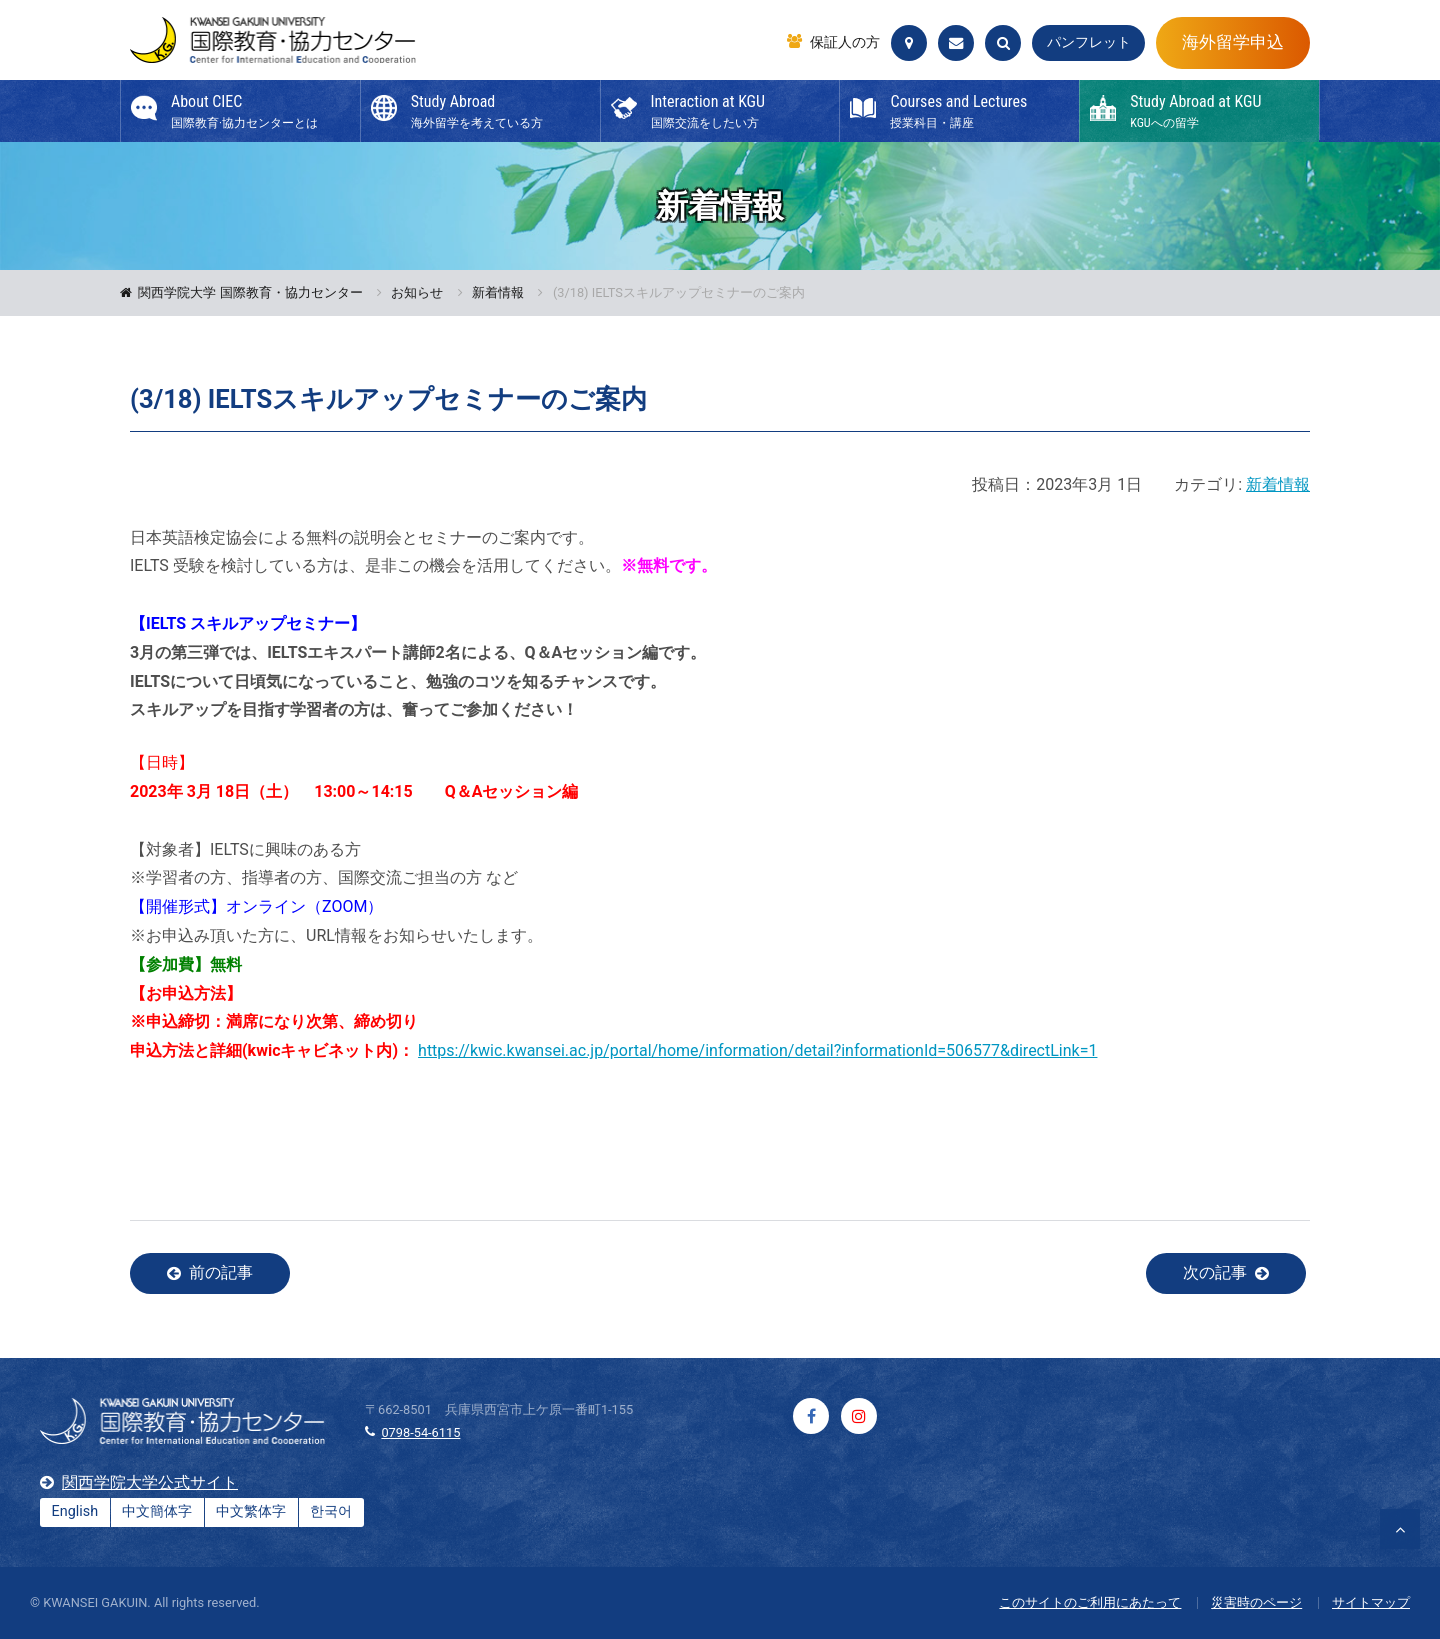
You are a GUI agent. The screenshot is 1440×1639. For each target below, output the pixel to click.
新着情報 (498, 293)
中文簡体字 (157, 1511)
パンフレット (1089, 42)
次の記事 (1215, 1272)
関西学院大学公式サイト (150, 1482)
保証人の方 (845, 43)
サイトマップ (1371, 1602)
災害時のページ (1256, 1602)
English (75, 1511)
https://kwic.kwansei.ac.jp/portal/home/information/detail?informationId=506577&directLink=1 (757, 1050)
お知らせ (417, 293)
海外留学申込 (1233, 42)
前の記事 (221, 1272)
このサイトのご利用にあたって (1090, 1602)
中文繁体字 (251, 1511)
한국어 (331, 1511)
